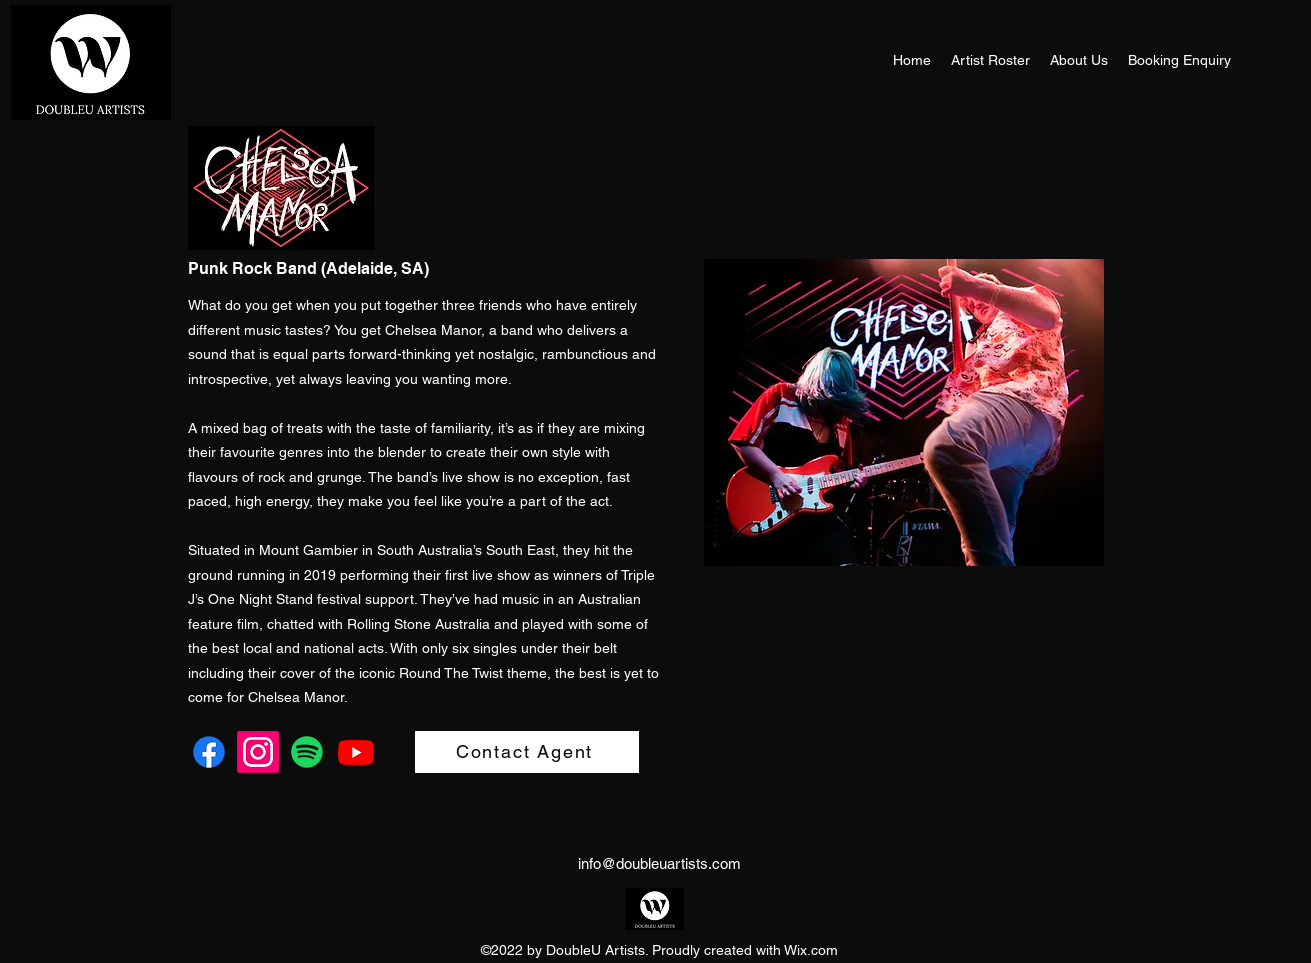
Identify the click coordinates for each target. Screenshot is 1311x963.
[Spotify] (307, 752)
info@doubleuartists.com (659, 863)
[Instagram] (258, 752)
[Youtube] (356, 752)
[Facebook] (209, 752)
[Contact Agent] (527, 752)
